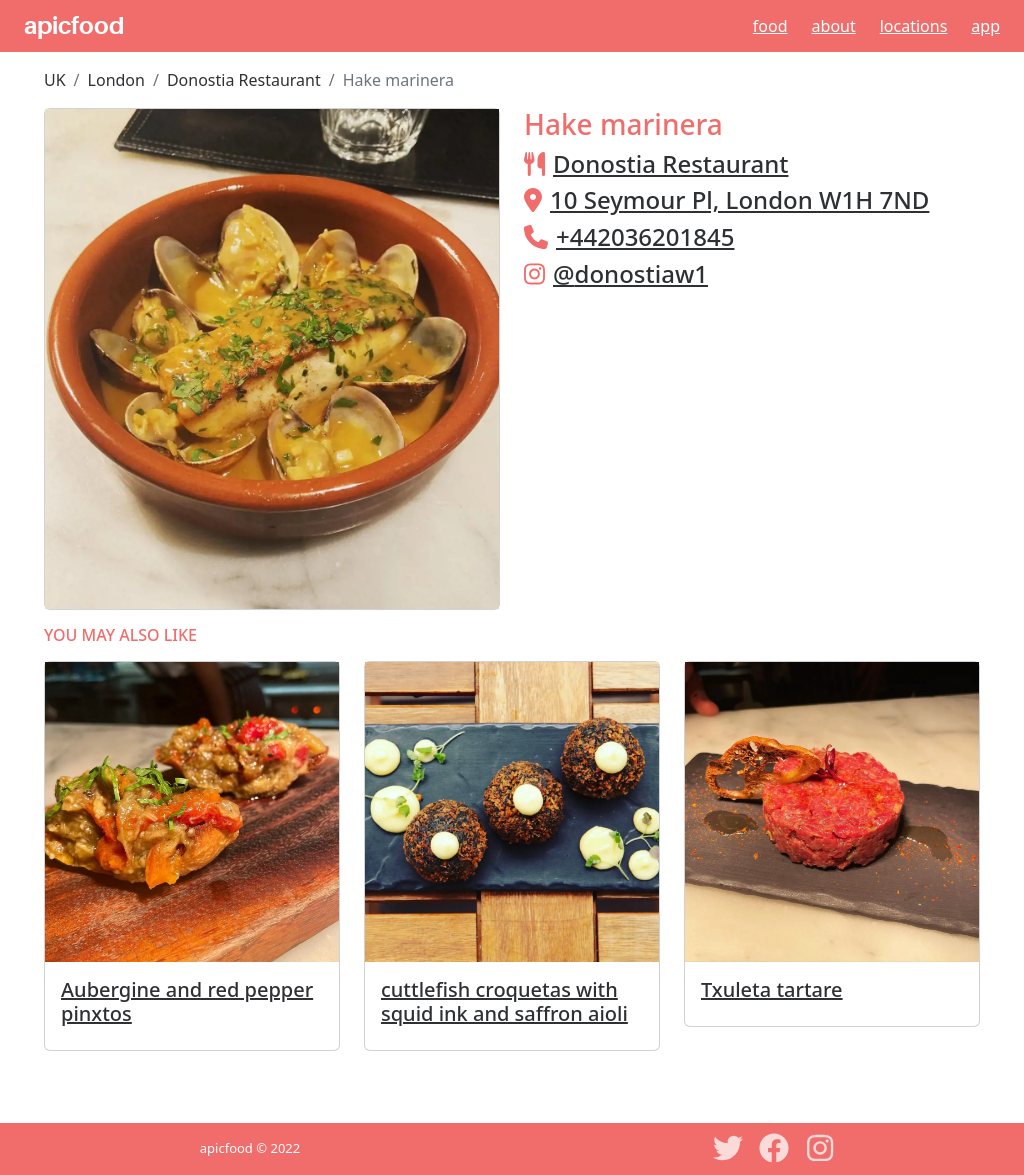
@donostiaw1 (630, 273)
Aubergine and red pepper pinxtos (187, 1001)
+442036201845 (645, 236)
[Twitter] (728, 1148)
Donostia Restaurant (244, 80)
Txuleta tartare (772, 989)
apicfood (74, 26)
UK (55, 80)
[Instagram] (820, 1148)
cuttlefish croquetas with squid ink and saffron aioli (504, 1001)
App (985, 26)
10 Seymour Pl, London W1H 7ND (739, 199)
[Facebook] (774, 1148)
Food (770, 26)
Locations (914, 26)
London (116, 80)
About (834, 26)
